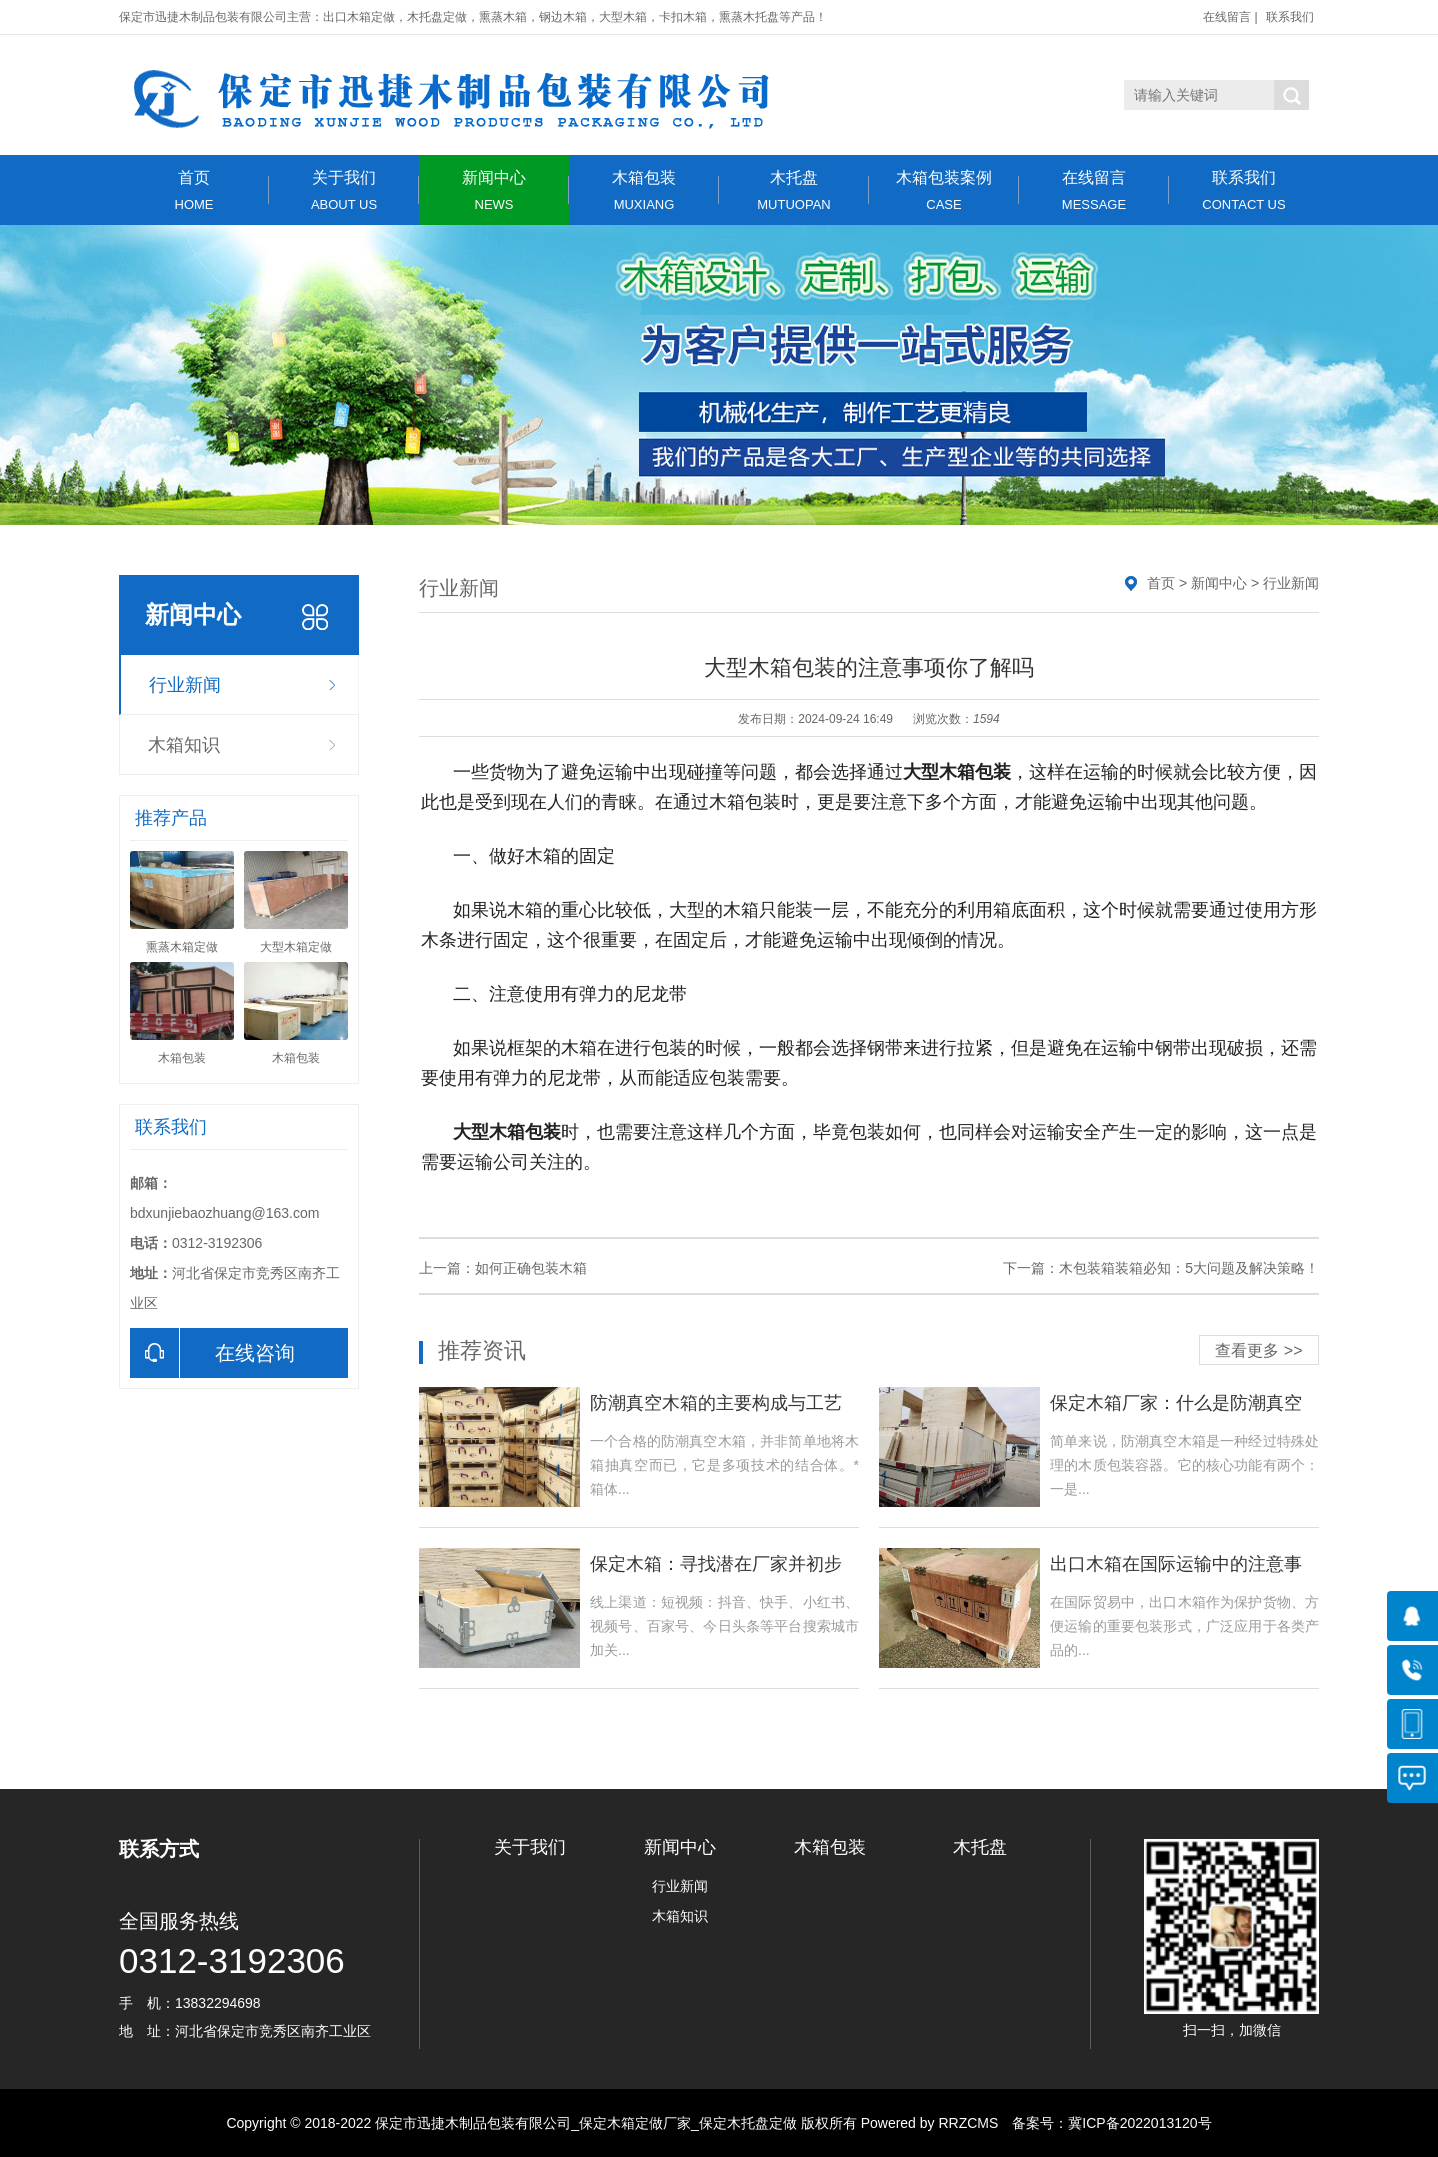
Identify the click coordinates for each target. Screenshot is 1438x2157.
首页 (194, 190)
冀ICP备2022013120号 (1139, 2123)
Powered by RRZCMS (928, 2123)
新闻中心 (494, 190)
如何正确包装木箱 (531, 1268)
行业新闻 (185, 685)
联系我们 (1290, 17)
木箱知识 (184, 745)
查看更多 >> (1258, 1350)
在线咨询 (212, 1353)
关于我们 (344, 190)
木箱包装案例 (944, 190)
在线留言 (1227, 17)
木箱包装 (644, 190)
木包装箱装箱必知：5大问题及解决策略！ (1189, 1268)
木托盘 (794, 190)
